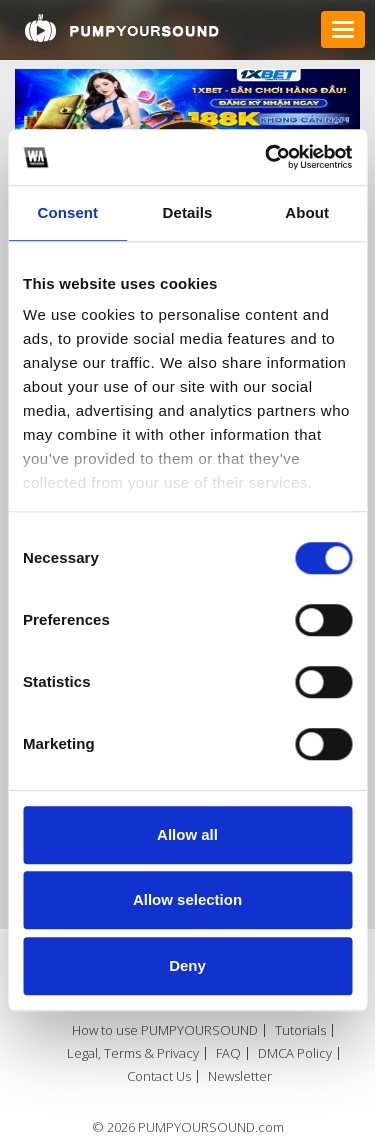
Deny (187, 965)
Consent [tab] (67, 212)
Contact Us (159, 1076)
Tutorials (300, 1030)
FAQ (228, 1053)
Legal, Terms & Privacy (133, 1053)
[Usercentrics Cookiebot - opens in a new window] (267, 157)
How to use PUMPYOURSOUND (165, 1030)
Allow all (187, 834)
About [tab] (307, 212)
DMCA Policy (295, 1053)
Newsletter (240, 1076)
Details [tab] (188, 212)
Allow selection (187, 899)
